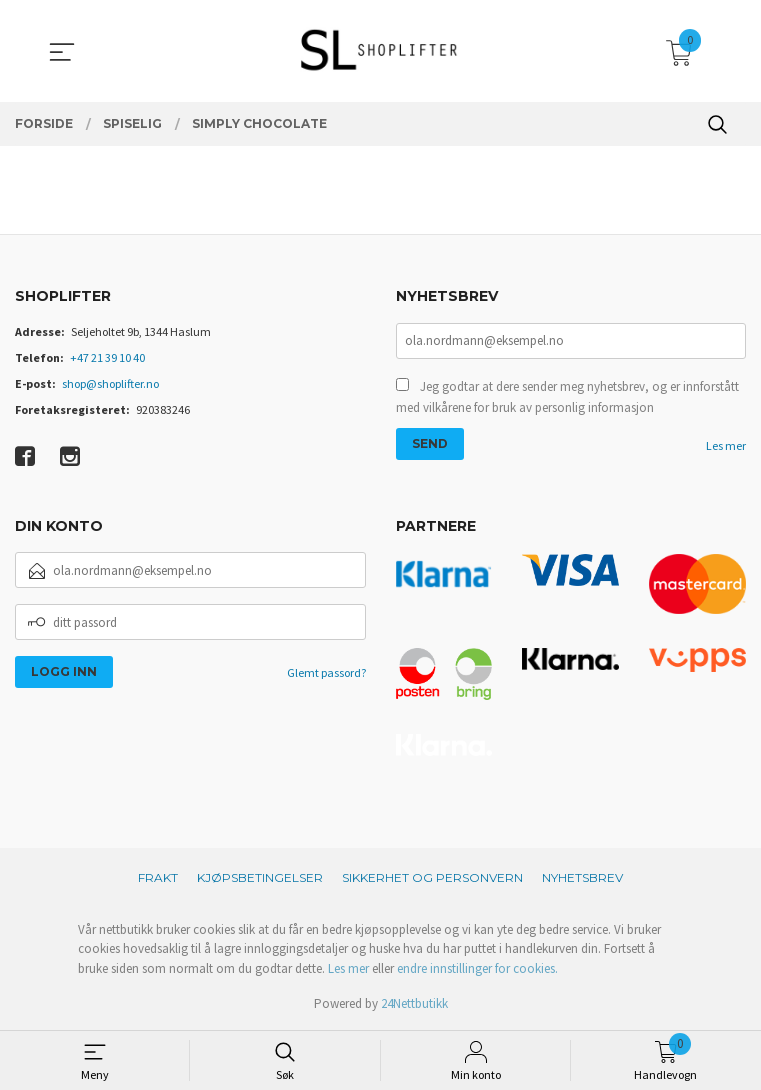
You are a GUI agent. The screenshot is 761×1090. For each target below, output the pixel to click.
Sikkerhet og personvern (432, 877)
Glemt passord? (326, 672)
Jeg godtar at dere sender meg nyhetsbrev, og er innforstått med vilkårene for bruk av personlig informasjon (567, 397)
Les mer (726, 445)
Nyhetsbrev (582, 877)
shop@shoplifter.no (110, 383)
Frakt (158, 877)
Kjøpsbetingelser (260, 877)
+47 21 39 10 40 (107, 357)
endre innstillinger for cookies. (477, 968)
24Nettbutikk (414, 1003)
